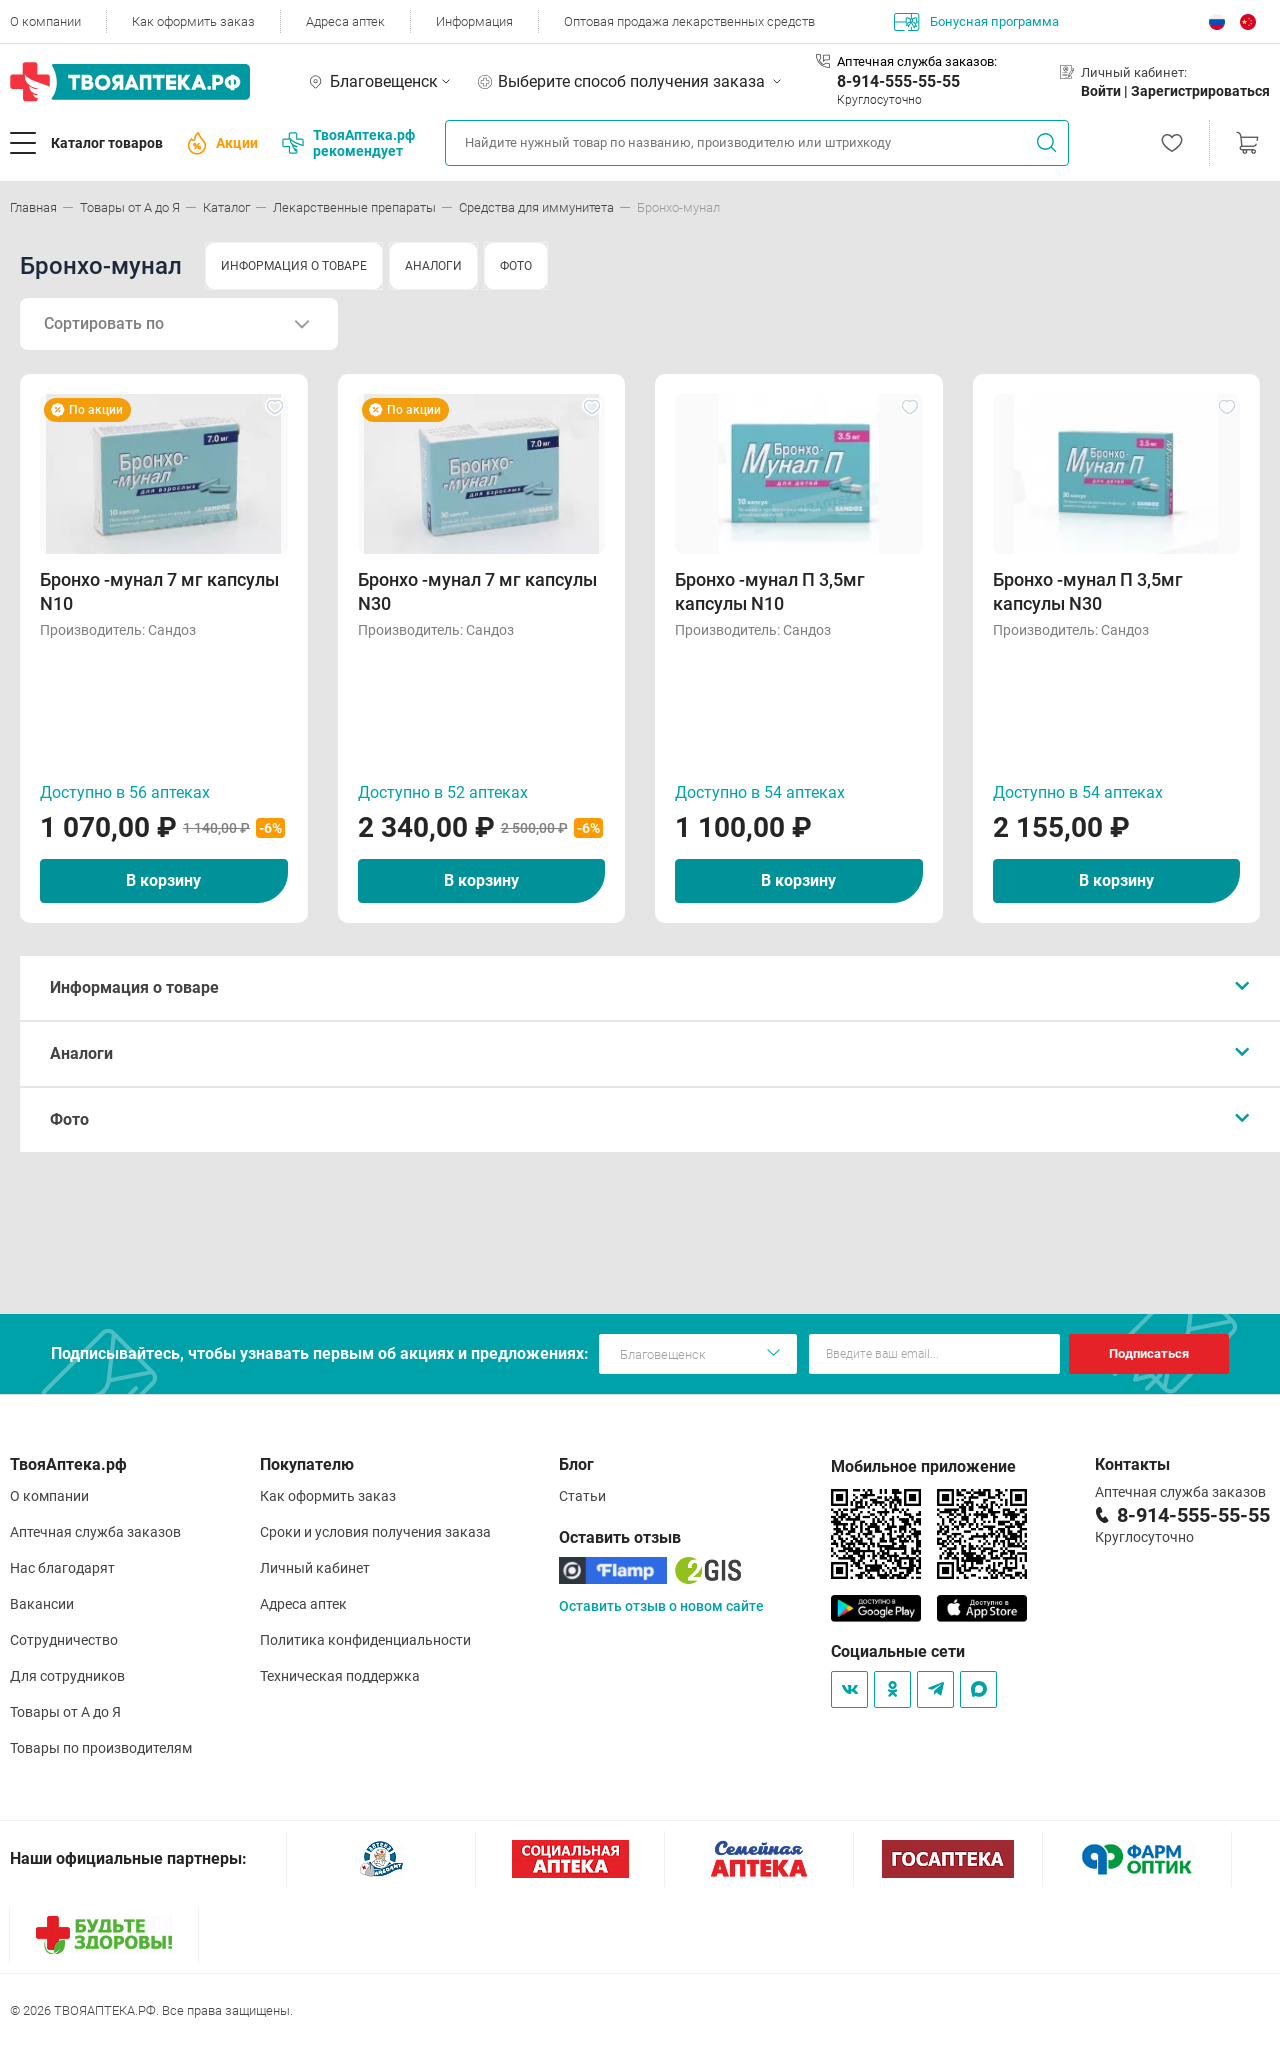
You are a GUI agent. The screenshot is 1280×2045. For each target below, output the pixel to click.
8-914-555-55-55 (898, 81)
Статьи (582, 1496)
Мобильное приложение (923, 1466)
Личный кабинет (315, 1568)
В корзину (163, 880)
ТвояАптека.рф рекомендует (348, 143)
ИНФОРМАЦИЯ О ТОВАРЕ (294, 266)
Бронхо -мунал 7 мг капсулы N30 (477, 591)
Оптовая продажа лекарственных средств (689, 21)
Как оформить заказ (193, 21)
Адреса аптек (345, 21)
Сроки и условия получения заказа (375, 1532)
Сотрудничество (64, 1640)
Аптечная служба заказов (95, 1532)
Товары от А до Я (65, 1712)
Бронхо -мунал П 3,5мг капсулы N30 (1088, 591)
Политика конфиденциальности (365, 1640)
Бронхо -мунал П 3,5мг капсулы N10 (770, 591)
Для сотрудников (67, 1676)
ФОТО (516, 266)
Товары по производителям (101, 1748)
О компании (45, 21)
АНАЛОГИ (433, 266)
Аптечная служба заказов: (917, 61)
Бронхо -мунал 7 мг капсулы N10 (159, 591)
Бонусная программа (976, 22)
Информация (474, 21)
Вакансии (42, 1604)
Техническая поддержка (340, 1676)
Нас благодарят (62, 1568)
